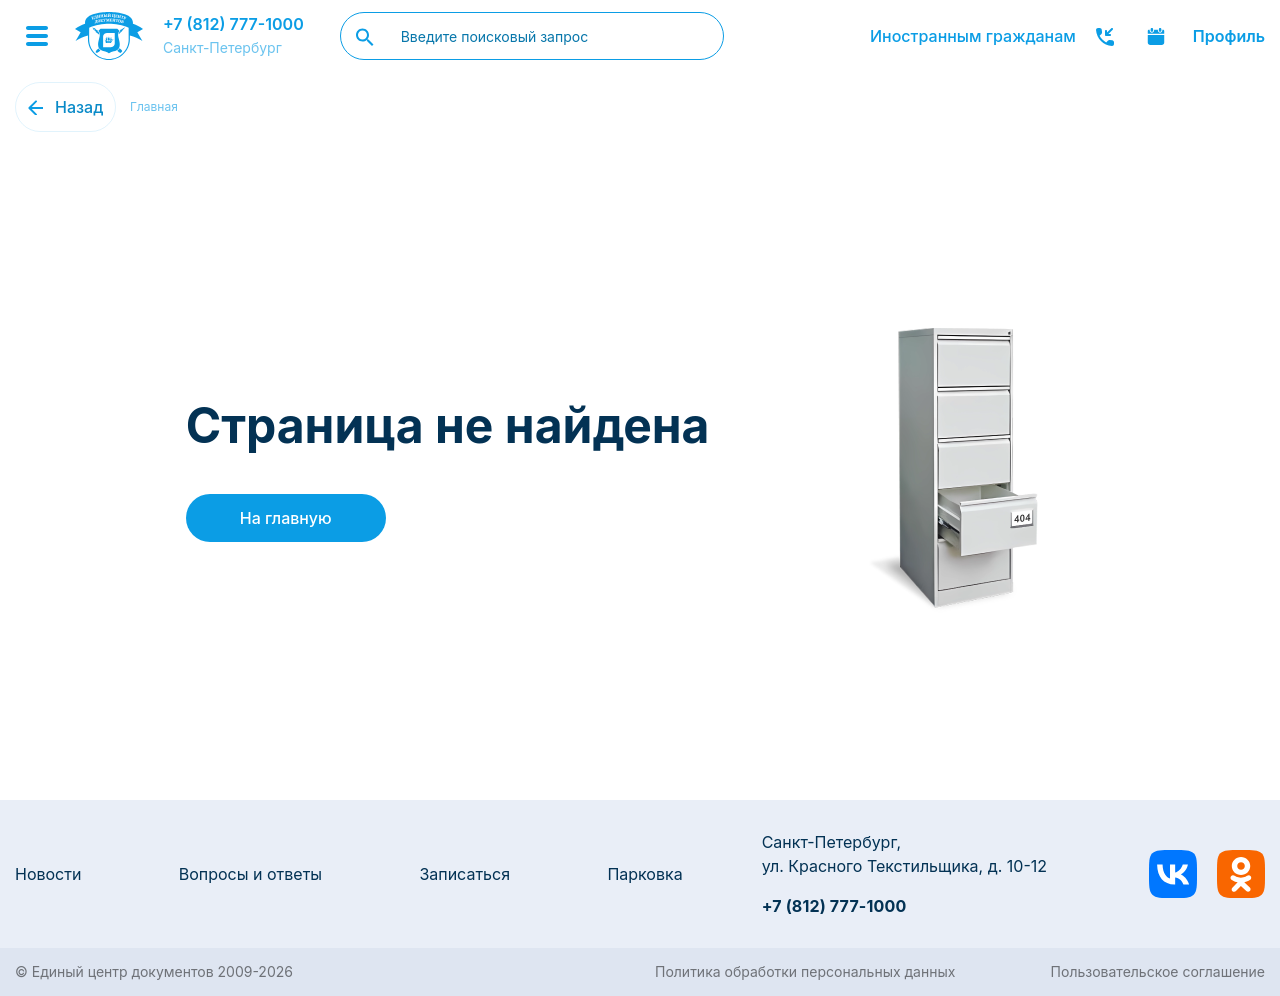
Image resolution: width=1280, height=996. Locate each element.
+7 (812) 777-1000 (233, 24)
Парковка (644, 874)
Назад (79, 107)
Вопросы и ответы (250, 874)
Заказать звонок (1105, 36)
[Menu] (37, 36)
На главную (286, 518)
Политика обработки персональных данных (805, 971)
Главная (154, 106)
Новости (48, 874)
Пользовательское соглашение (1158, 971)
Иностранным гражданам (973, 36)
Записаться (464, 874)
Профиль (1229, 36)
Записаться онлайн (1156, 36)
